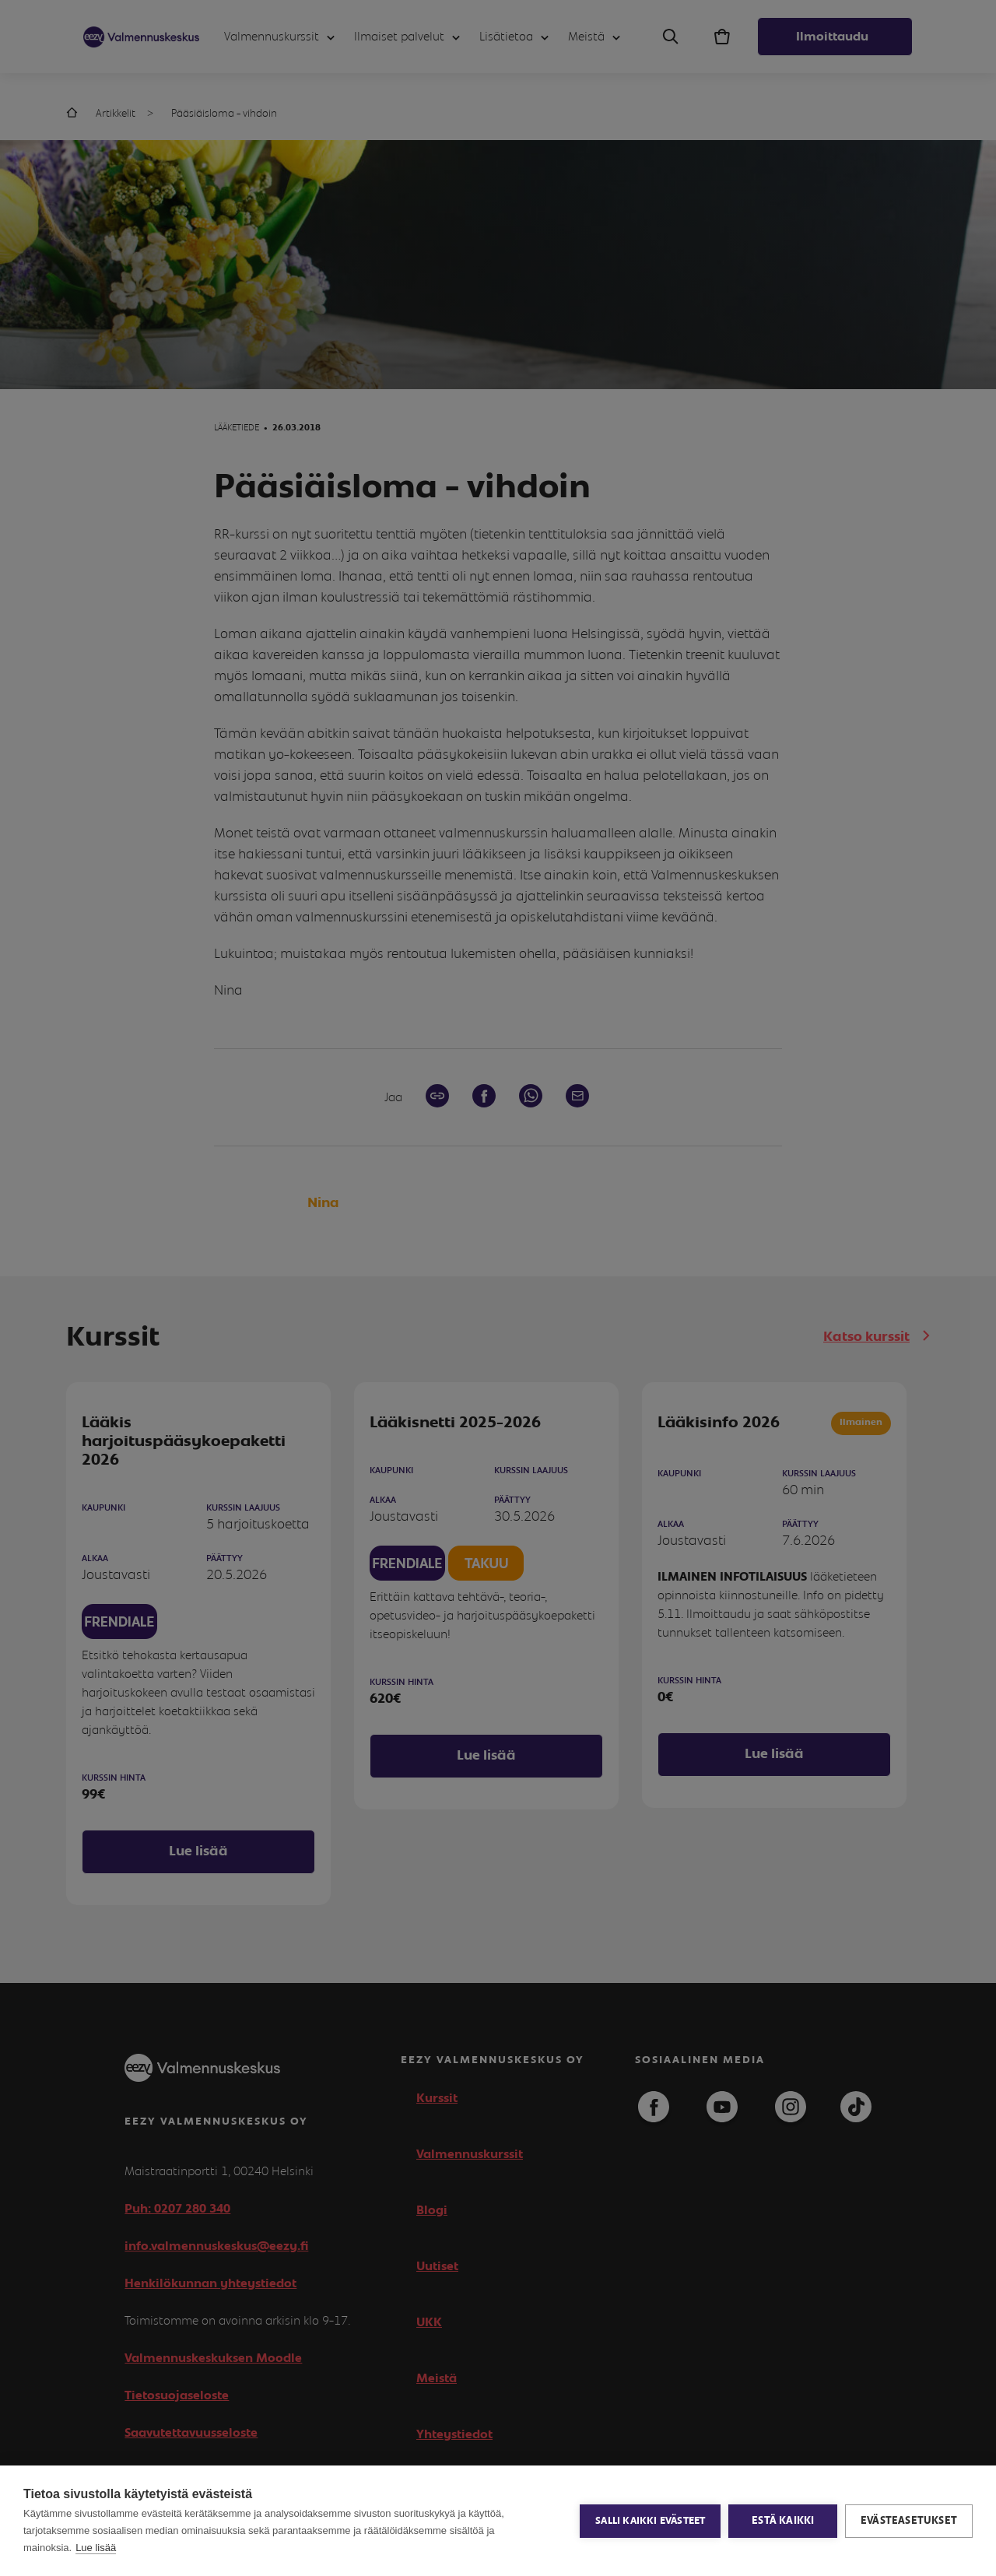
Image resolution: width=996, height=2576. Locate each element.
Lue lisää (95, 2547)
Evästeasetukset (909, 2520)
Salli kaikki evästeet (650, 2521)
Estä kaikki (783, 2520)
